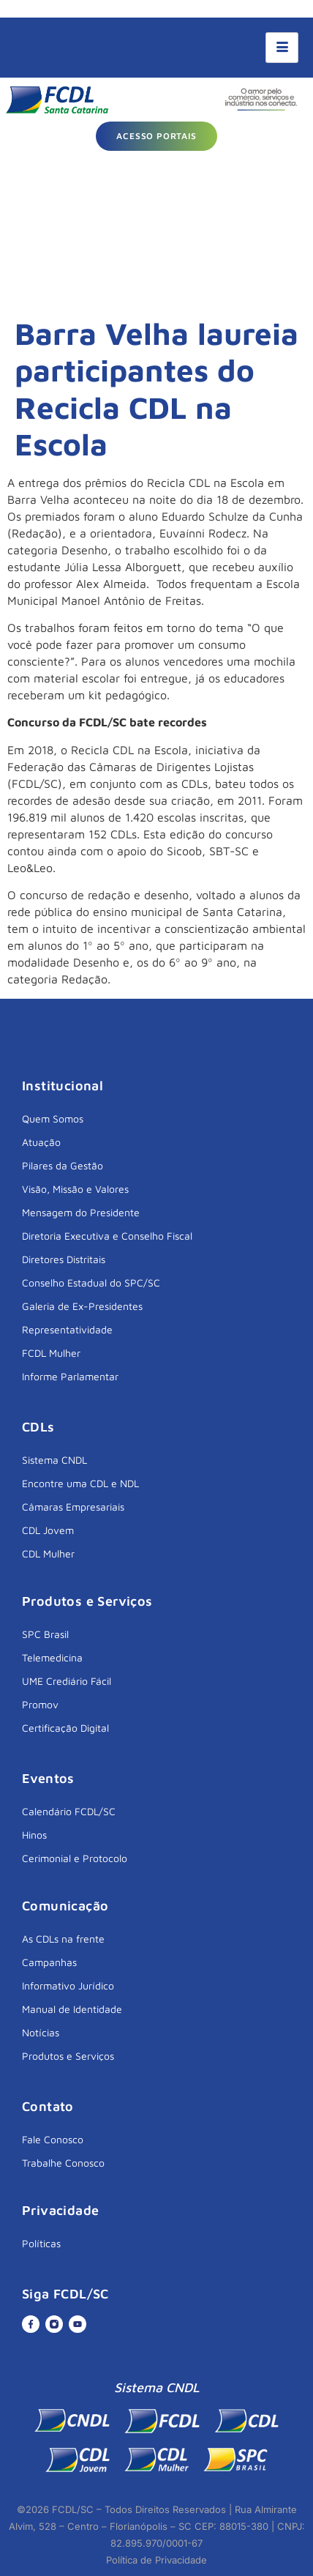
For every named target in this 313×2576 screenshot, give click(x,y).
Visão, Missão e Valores (75, 1189)
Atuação (41, 1142)
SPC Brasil (45, 1634)
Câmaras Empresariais (73, 1506)
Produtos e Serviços (68, 2056)
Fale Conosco (52, 2139)
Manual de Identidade (72, 2009)
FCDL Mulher (51, 1353)
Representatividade (67, 1329)
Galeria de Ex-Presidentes (82, 1306)
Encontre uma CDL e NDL (80, 1483)
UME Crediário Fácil (66, 1681)
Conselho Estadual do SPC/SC (91, 1282)
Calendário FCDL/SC (69, 1811)
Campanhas (49, 1962)
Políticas (41, 2243)
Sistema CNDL (54, 1459)
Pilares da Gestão (62, 1165)
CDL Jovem (48, 1530)
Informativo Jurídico (68, 1985)
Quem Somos (52, 1118)
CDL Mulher (48, 1553)
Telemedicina (52, 1657)
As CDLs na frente (63, 1938)
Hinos (34, 1834)
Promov (40, 1704)
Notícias (40, 2032)
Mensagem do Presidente (81, 1212)
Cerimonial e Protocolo (74, 1858)
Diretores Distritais (63, 1259)
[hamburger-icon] (281, 47)
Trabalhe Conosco (63, 2162)
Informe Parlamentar (70, 1376)
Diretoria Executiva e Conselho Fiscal (107, 1235)
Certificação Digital (65, 1727)
